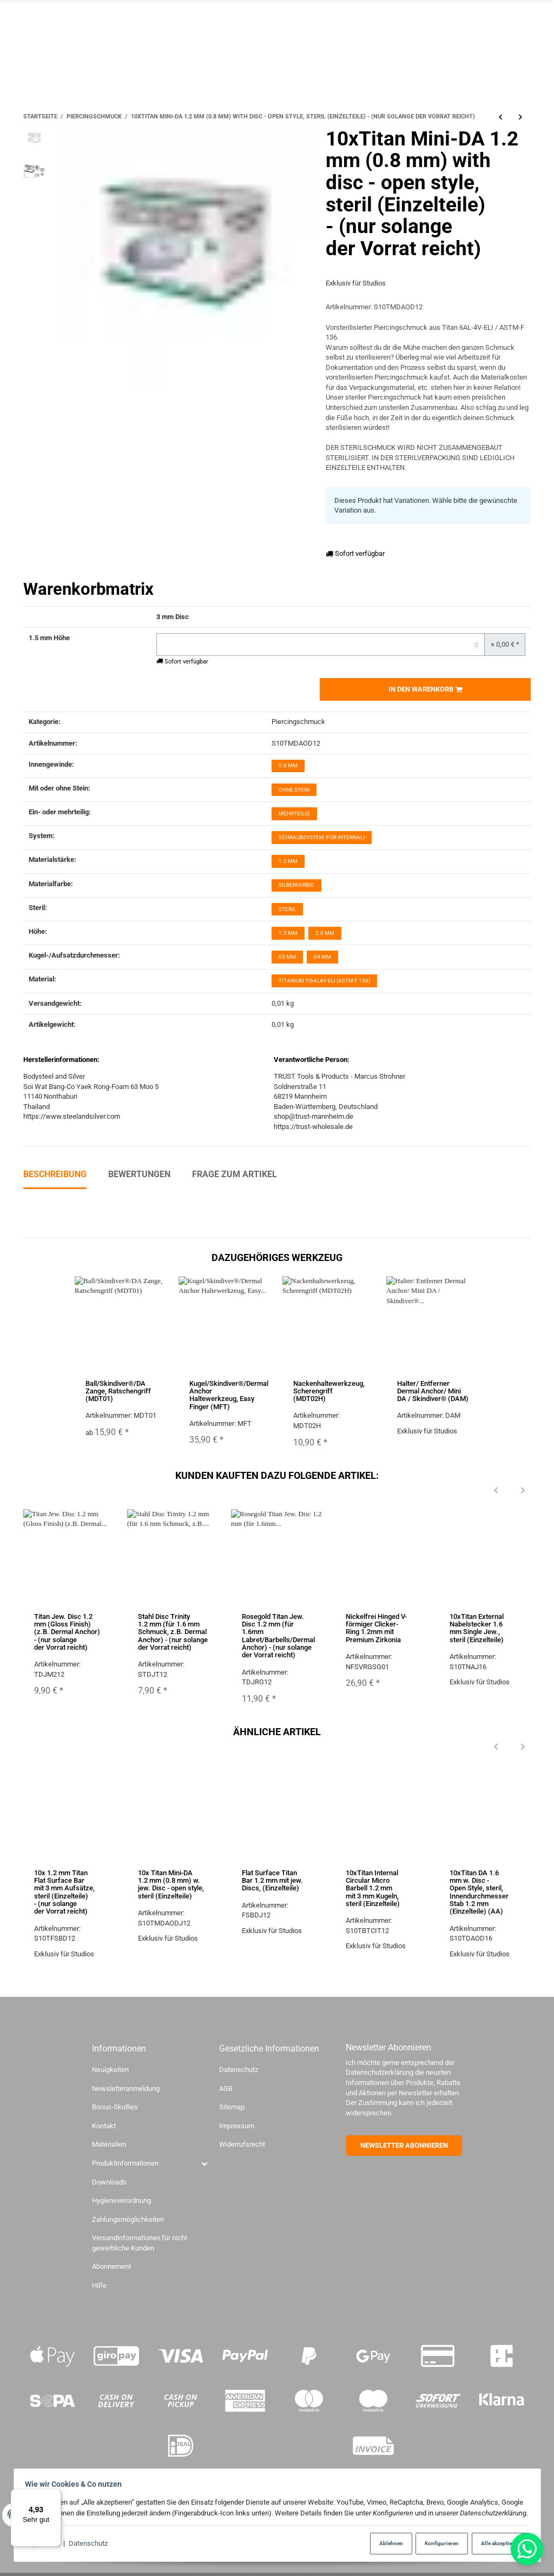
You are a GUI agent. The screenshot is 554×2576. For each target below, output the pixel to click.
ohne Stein (294, 790)
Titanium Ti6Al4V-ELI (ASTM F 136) (324, 981)
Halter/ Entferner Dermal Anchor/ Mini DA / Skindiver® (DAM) (433, 1391)
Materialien (109, 2145)
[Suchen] (503, 41)
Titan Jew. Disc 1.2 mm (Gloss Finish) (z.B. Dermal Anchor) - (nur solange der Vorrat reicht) (67, 1631)
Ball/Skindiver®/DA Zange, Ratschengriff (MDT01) (118, 1391)
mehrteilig (294, 813)
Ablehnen (379, 2543)
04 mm (322, 957)
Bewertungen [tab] (139, 1174)
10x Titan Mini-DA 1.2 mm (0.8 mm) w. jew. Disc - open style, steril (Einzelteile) (171, 1884)
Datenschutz (90, 2544)
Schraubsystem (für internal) (322, 837)
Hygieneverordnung (121, 2200)
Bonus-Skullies (115, 2107)
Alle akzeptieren (495, 2543)
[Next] (523, 1491)
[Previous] (496, 1491)
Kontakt (104, 2126)
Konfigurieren (434, 2543)
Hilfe (99, 2285)
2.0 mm (324, 933)
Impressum (236, 2126)
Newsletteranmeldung (126, 2088)
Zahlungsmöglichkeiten (128, 2219)
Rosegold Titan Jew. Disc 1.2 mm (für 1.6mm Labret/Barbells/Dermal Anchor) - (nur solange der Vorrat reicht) (278, 1635)
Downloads (109, 2182)
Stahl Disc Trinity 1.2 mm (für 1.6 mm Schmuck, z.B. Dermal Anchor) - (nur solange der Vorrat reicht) (173, 1631)
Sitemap (232, 2107)
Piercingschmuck (298, 722)
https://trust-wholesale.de (313, 1127)
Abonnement (111, 2267)
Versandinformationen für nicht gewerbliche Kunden (139, 2243)
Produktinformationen (125, 2163)
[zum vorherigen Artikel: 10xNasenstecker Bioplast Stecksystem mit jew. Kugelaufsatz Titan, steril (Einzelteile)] (500, 116)
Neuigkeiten (110, 2070)
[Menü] (54, 2495)
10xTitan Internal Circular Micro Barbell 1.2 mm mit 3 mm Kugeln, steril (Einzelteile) (373, 1888)
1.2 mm (288, 862)
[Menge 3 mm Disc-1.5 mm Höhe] (320, 644)
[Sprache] (462, 41)
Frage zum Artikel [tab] (234, 1174)
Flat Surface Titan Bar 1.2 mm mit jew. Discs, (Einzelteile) (272, 1881)
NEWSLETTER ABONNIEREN (404, 2145)
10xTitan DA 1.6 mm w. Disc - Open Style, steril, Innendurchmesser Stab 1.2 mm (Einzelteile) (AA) (479, 1892)
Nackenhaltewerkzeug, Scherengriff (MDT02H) (329, 1391)
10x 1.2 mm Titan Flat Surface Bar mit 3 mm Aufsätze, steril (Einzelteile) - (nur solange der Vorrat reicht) (64, 1892)
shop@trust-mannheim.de (313, 1117)
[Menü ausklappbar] (524, 41)
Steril (287, 909)
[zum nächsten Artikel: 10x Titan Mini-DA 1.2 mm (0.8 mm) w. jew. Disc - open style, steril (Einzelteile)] (521, 116)
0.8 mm (288, 766)
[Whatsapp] (527, 2549)
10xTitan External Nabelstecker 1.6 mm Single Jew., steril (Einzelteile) (477, 1628)
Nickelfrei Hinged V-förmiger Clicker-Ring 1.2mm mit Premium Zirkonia (376, 1628)
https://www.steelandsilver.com (71, 1117)
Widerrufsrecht (242, 2145)
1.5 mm (288, 933)
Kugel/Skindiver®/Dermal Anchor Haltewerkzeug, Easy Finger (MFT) (228, 1395)
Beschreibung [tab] (55, 1174)
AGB (226, 2088)
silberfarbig (296, 885)
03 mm (287, 957)
